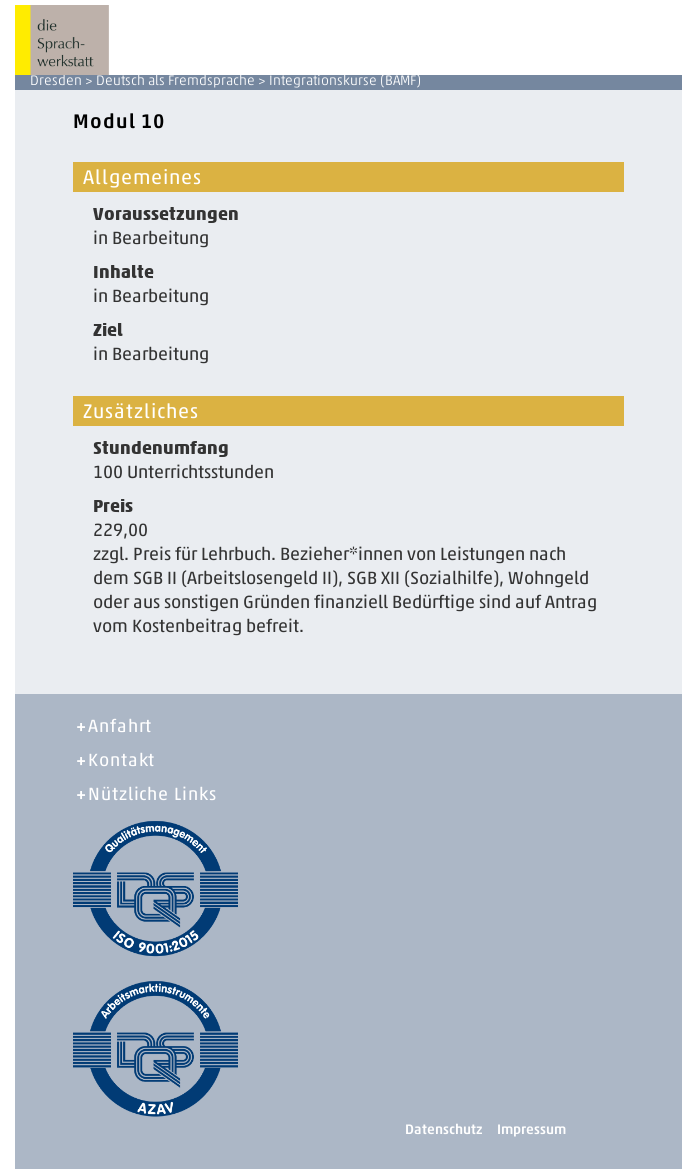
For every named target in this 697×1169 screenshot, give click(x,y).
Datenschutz (443, 1129)
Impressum (531, 1129)
